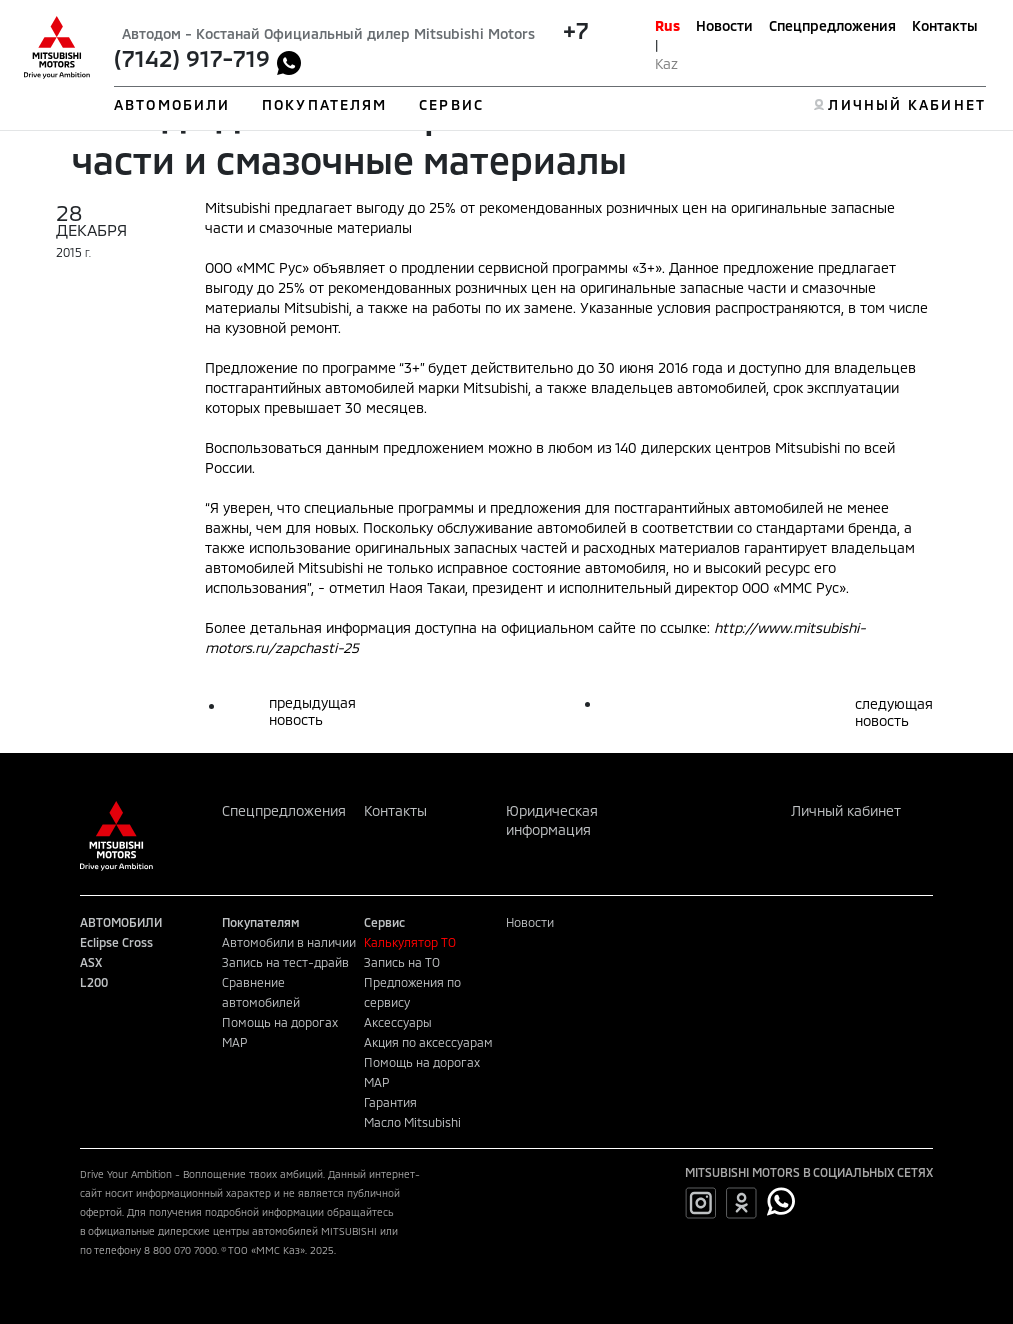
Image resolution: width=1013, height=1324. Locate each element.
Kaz (666, 63)
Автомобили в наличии (289, 942)
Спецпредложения (832, 25)
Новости (724, 25)
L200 (94, 982)
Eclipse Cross (116, 942)
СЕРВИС (451, 104)
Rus (667, 25)
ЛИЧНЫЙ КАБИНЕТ (906, 104)
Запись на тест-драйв (285, 962)
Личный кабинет (846, 810)
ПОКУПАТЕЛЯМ (324, 104)
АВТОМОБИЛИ (172, 104)
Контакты (945, 25)
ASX (91, 962)
